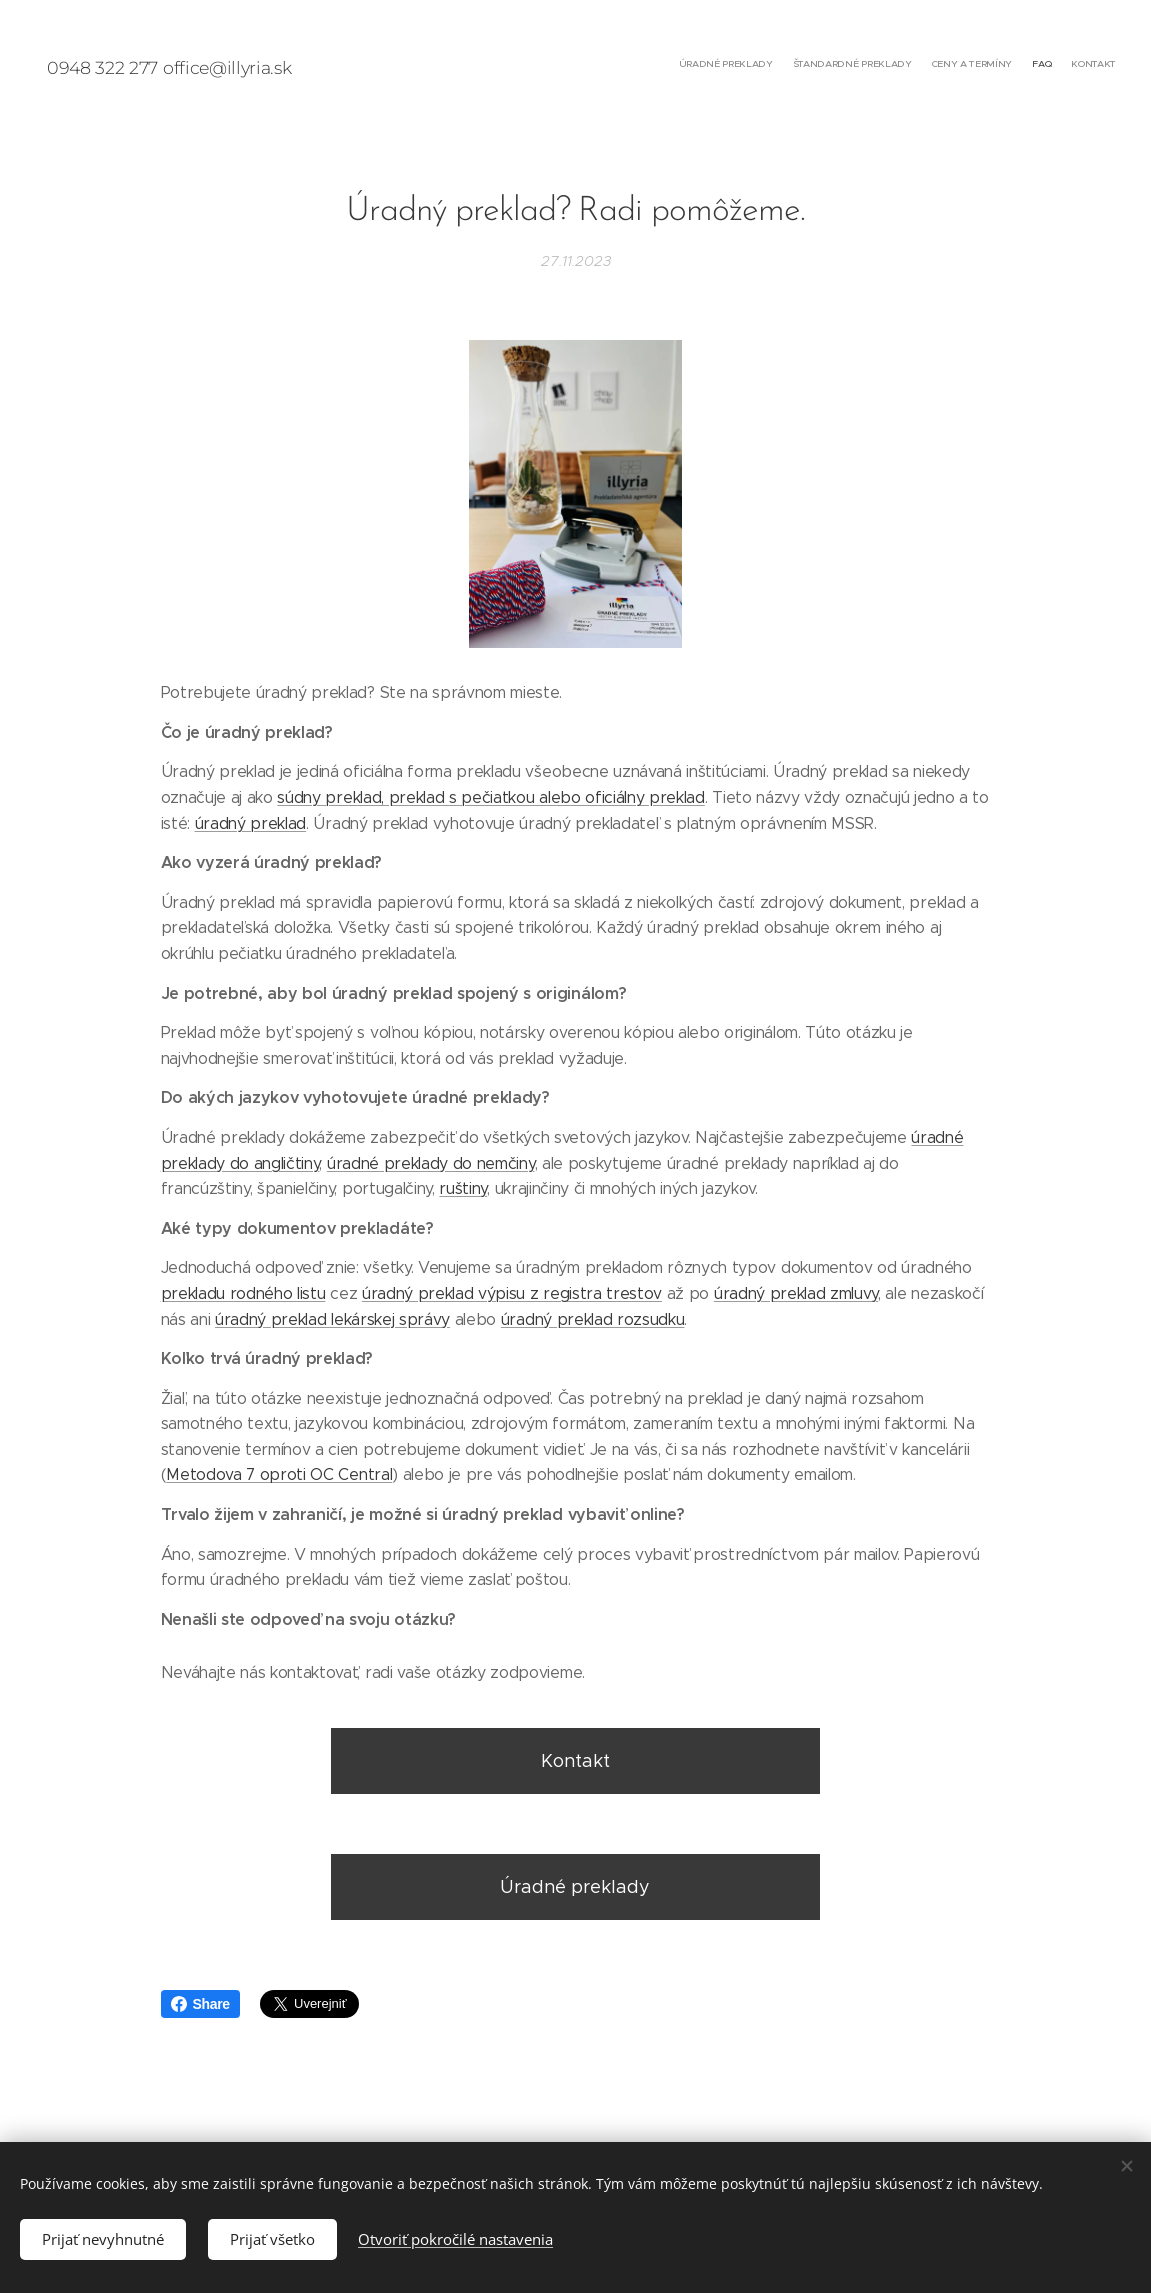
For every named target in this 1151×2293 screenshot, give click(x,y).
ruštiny (463, 1188)
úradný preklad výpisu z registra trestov (512, 1292)
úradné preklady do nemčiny (431, 1162)
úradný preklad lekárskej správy (332, 1318)
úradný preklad (251, 822)
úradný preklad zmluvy (796, 1292)
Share (200, 2004)
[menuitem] (1038, 65)
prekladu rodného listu (243, 1292)
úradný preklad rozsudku (593, 1318)
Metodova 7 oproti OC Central (279, 1474)
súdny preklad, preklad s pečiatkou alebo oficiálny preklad (490, 797)
